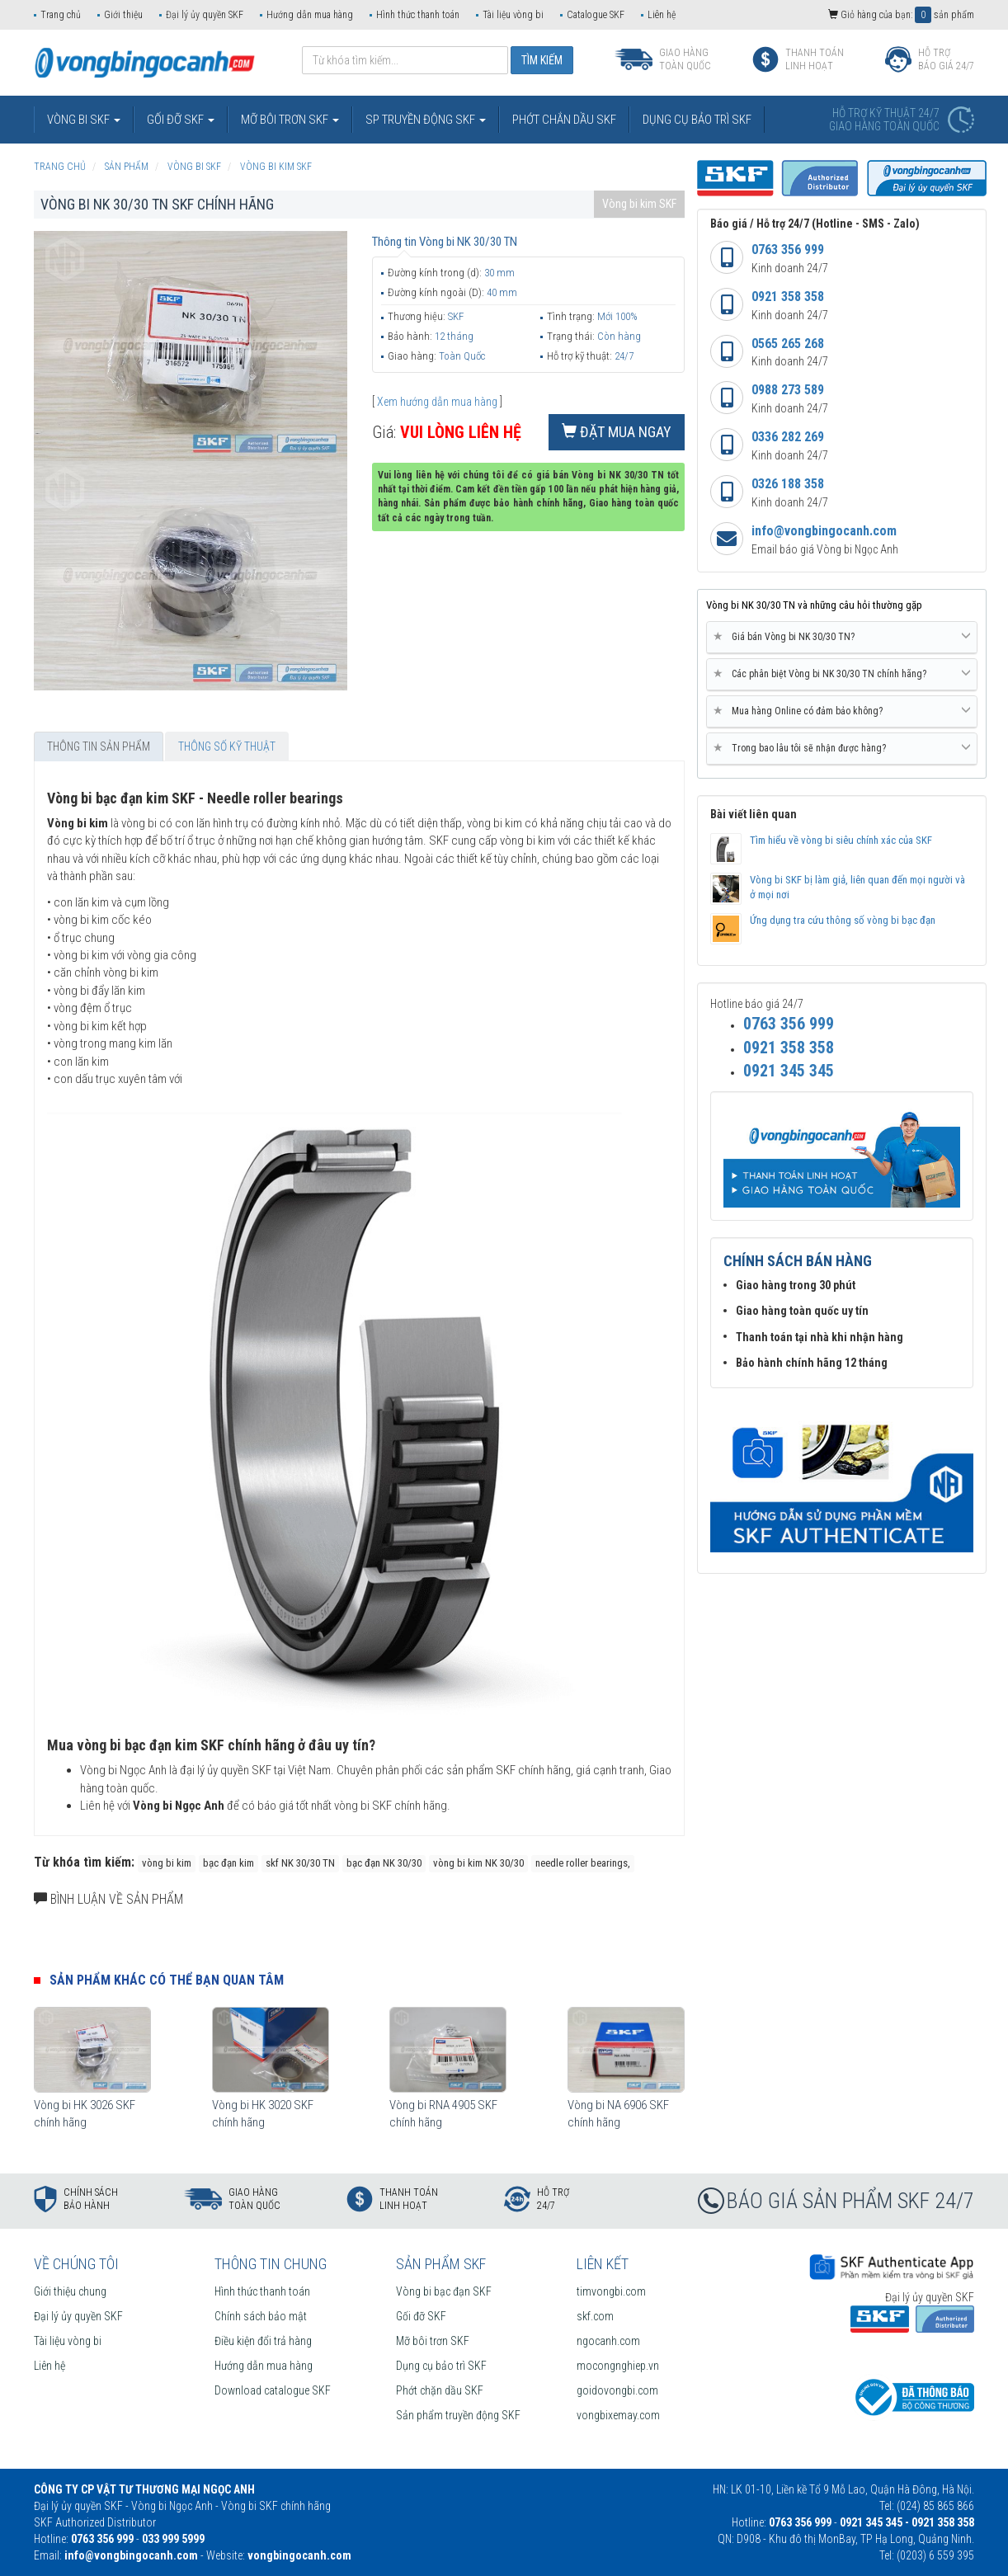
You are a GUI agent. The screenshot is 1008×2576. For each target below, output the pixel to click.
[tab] (842, 637)
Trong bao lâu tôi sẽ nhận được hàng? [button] (841, 748)
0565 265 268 (787, 343)
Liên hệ (662, 15)
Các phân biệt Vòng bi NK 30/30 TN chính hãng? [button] (841, 673)
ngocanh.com (608, 2341)
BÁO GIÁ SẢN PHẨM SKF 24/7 (850, 2200)
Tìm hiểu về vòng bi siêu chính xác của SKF (841, 840)
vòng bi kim (166, 1863)
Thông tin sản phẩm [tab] (98, 746)
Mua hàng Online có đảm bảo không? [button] (841, 711)
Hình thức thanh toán (417, 15)
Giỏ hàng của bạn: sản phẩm (901, 15)
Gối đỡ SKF (421, 2316)
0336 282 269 (787, 437)
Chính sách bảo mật (260, 2316)
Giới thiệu (123, 15)
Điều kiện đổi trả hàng (263, 2341)
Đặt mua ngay (616, 431)
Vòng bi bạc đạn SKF (444, 2291)
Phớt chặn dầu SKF (439, 2390)
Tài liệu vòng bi (513, 15)
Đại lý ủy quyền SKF (204, 15)
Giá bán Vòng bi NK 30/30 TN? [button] (841, 636)
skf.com (595, 2316)
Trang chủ (60, 15)
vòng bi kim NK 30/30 (478, 1863)
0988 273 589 (787, 390)
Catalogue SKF (595, 15)
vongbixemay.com (618, 2415)
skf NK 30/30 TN (300, 1863)
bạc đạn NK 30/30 (384, 1863)
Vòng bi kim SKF (639, 203)
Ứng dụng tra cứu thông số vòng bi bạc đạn (842, 920)
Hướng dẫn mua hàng (309, 15)
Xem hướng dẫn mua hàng (437, 401)
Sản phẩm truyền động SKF (458, 2415)
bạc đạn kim (228, 1863)
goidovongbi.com (617, 2390)
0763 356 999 (787, 249)
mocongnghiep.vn (618, 2365)
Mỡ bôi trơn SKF (432, 2341)
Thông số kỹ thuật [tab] (227, 746)
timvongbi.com (611, 2291)
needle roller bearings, (582, 1863)
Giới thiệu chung (70, 2291)
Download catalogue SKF (272, 2390)
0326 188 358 (787, 484)
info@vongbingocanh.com (824, 531)
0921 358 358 (787, 296)
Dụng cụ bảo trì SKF (441, 2365)
